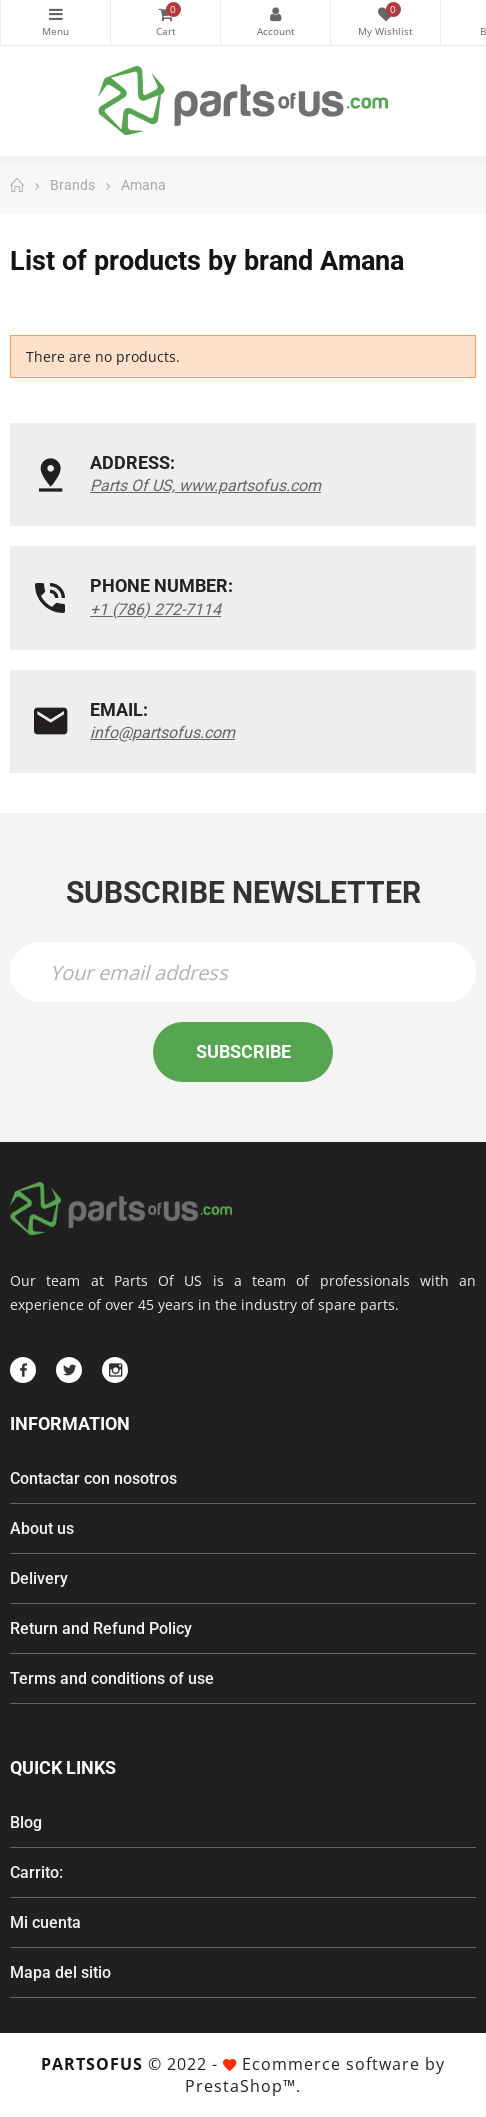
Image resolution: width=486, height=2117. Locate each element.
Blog (26, 1822)
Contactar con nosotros (93, 1478)
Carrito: (36, 1872)
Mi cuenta (45, 1922)
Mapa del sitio (60, 1972)
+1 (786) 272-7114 (155, 609)
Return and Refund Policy (101, 1628)
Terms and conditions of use (112, 1678)
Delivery (39, 1578)
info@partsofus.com (162, 732)
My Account (275, 14)
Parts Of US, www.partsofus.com (205, 485)
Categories (55, 14)
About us (42, 1528)
